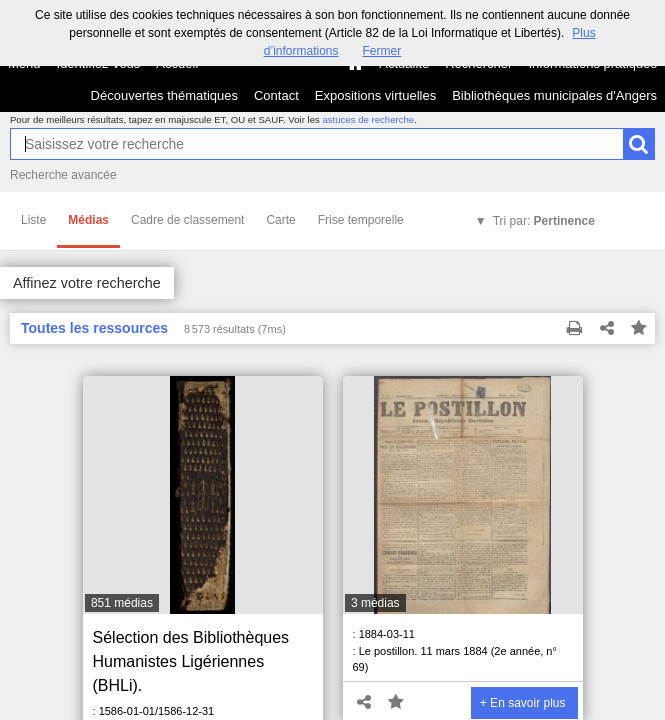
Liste (33, 220)
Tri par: (544, 221)
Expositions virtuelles (375, 95)
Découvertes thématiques (164, 95)
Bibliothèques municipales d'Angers (554, 95)
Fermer (382, 51)
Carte (280, 220)
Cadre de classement (187, 220)
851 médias (122, 603)
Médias (88, 220)
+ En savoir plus (523, 703)
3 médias (375, 603)
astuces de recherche (368, 119)
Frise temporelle (361, 220)
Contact (276, 95)
